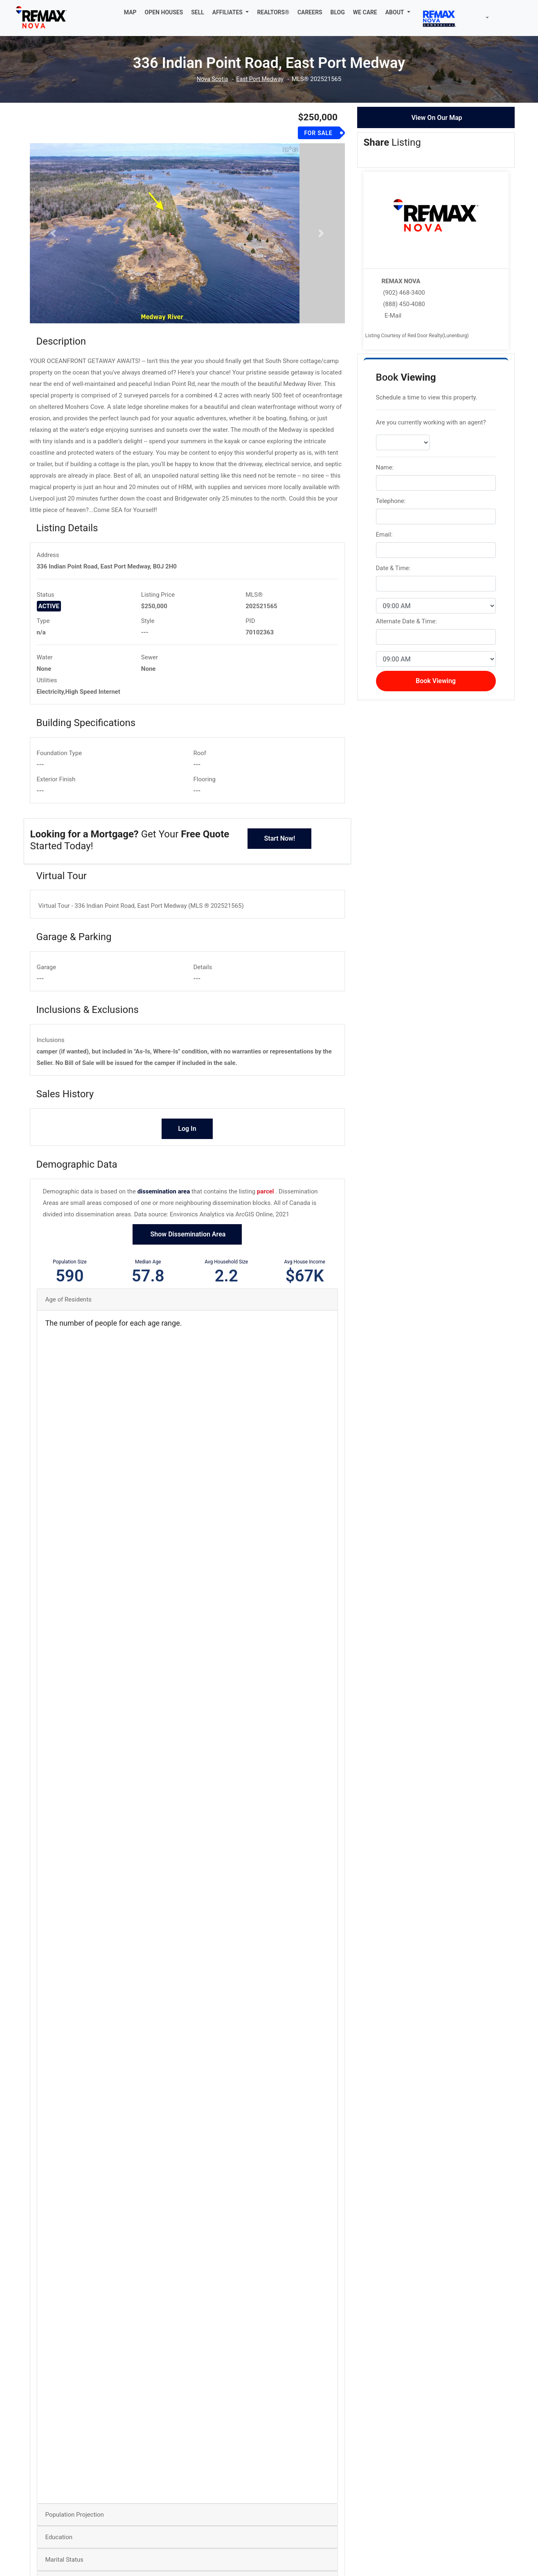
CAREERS (309, 12)
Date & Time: (393, 568)
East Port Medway (260, 79)
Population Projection (74, 2545)
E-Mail (393, 315)
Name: (385, 467)
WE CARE (365, 12)
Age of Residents (68, 1330)
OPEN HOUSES (164, 12)
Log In (187, 1159)
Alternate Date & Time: (406, 621)
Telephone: (391, 501)
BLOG (338, 12)
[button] (230, 12)
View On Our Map (436, 118)
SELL (197, 12)
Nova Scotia (211, 79)
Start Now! (279, 869)
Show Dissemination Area (187, 1264)
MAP (130, 12)
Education (59, 2567)
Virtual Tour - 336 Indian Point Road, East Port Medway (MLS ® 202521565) (141, 936)
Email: (384, 534)
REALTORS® (273, 12)
